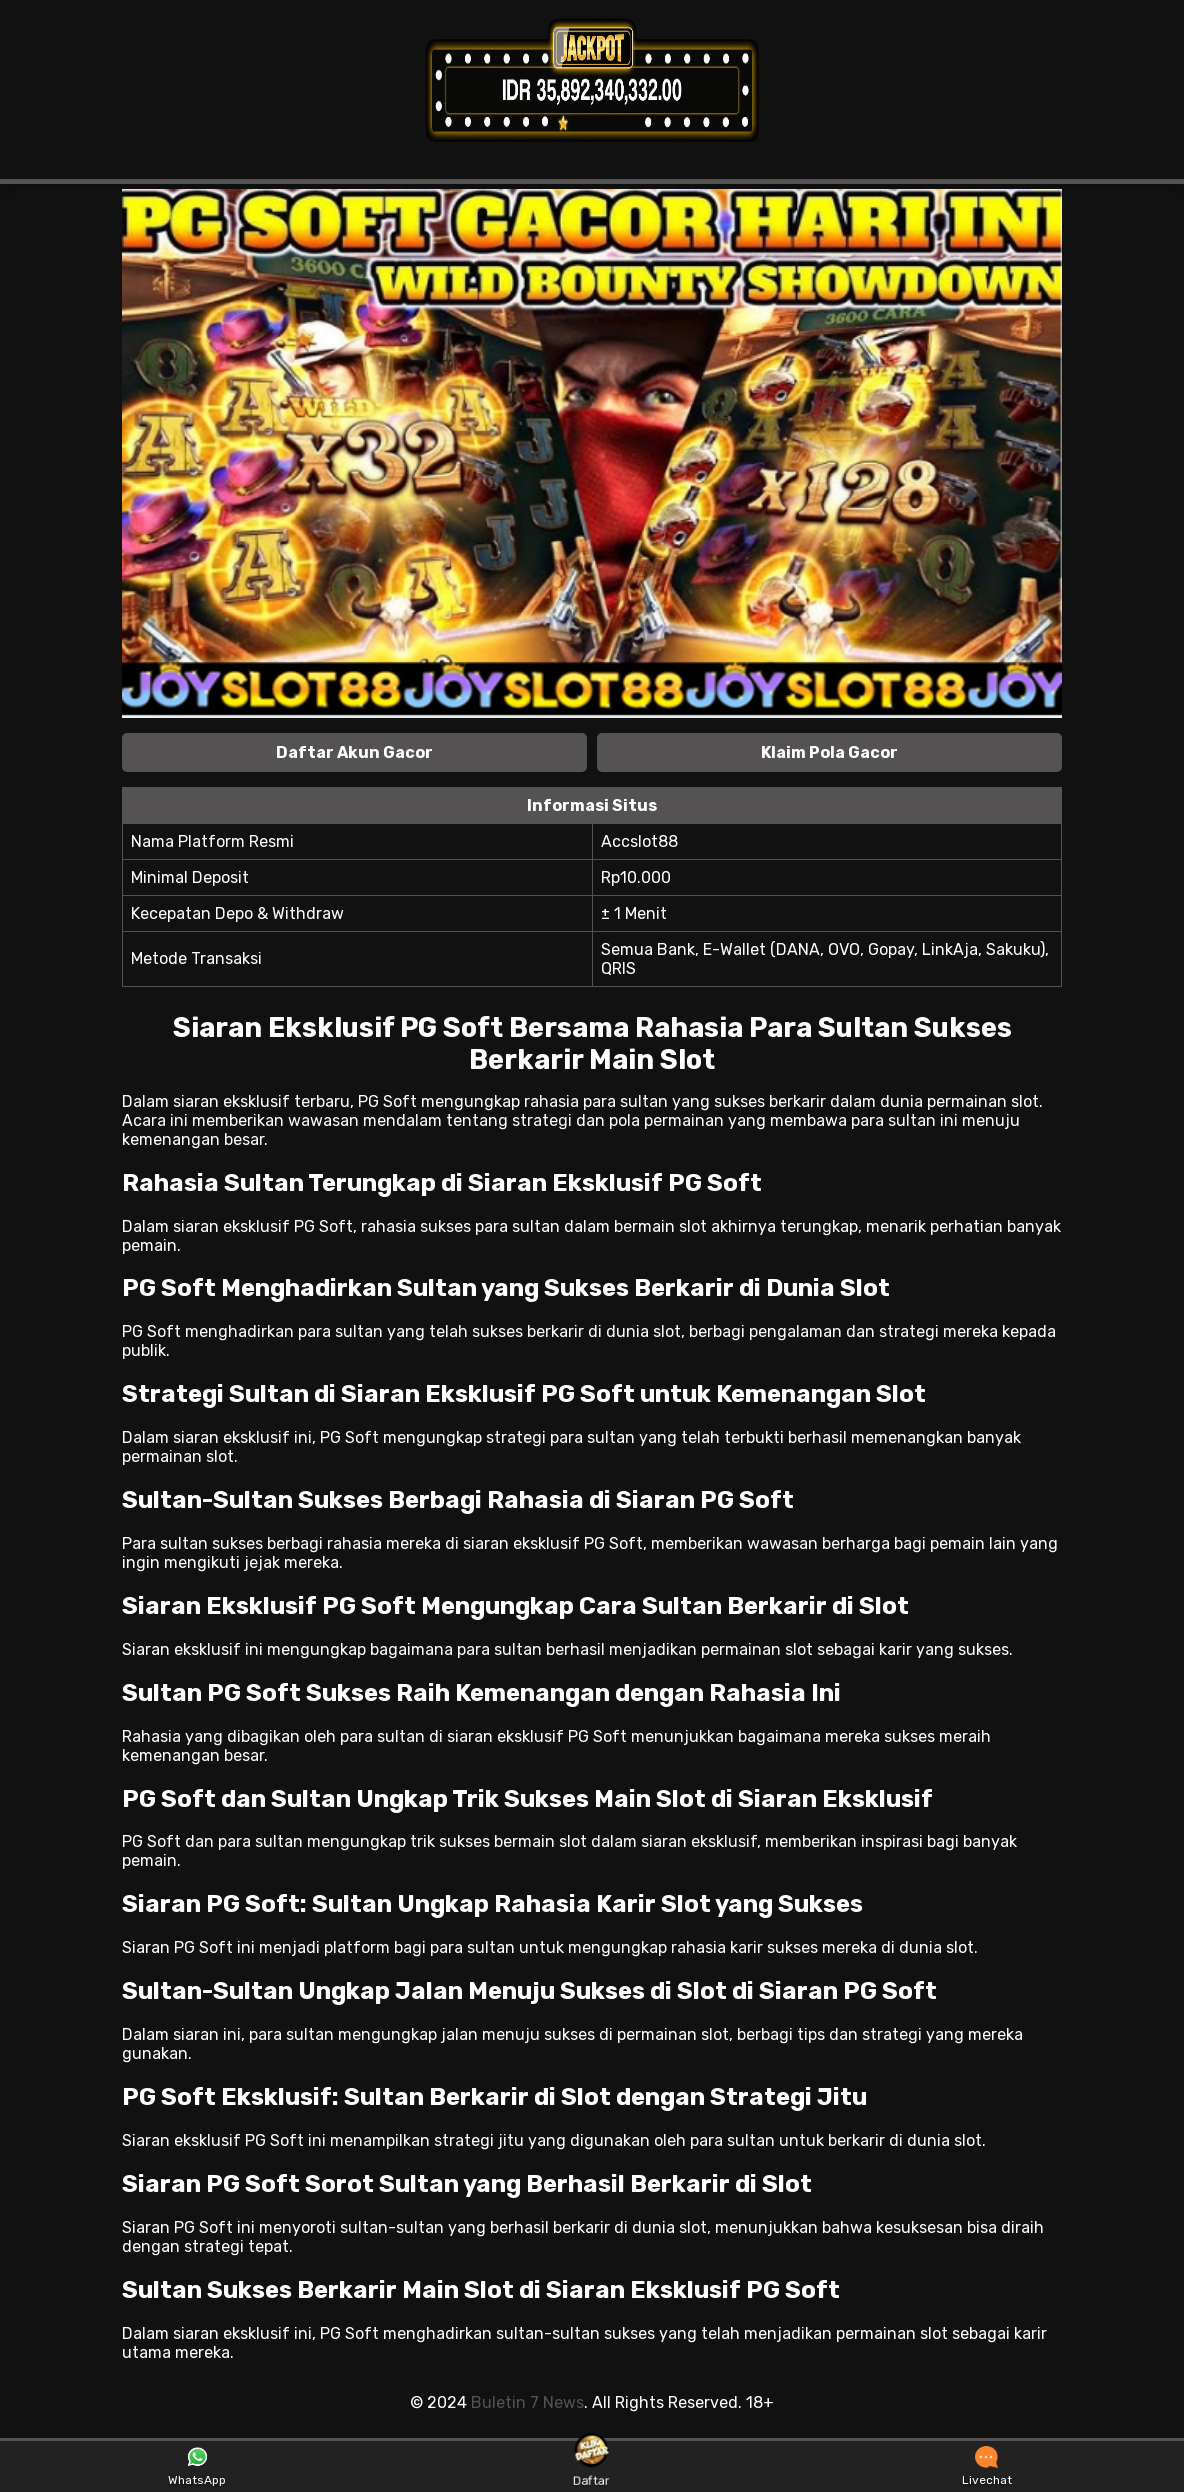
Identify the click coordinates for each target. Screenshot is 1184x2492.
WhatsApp (197, 2467)
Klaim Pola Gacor (829, 752)
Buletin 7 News (527, 2402)
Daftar (592, 2465)
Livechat (987, 2467)
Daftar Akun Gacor (354, 752)
